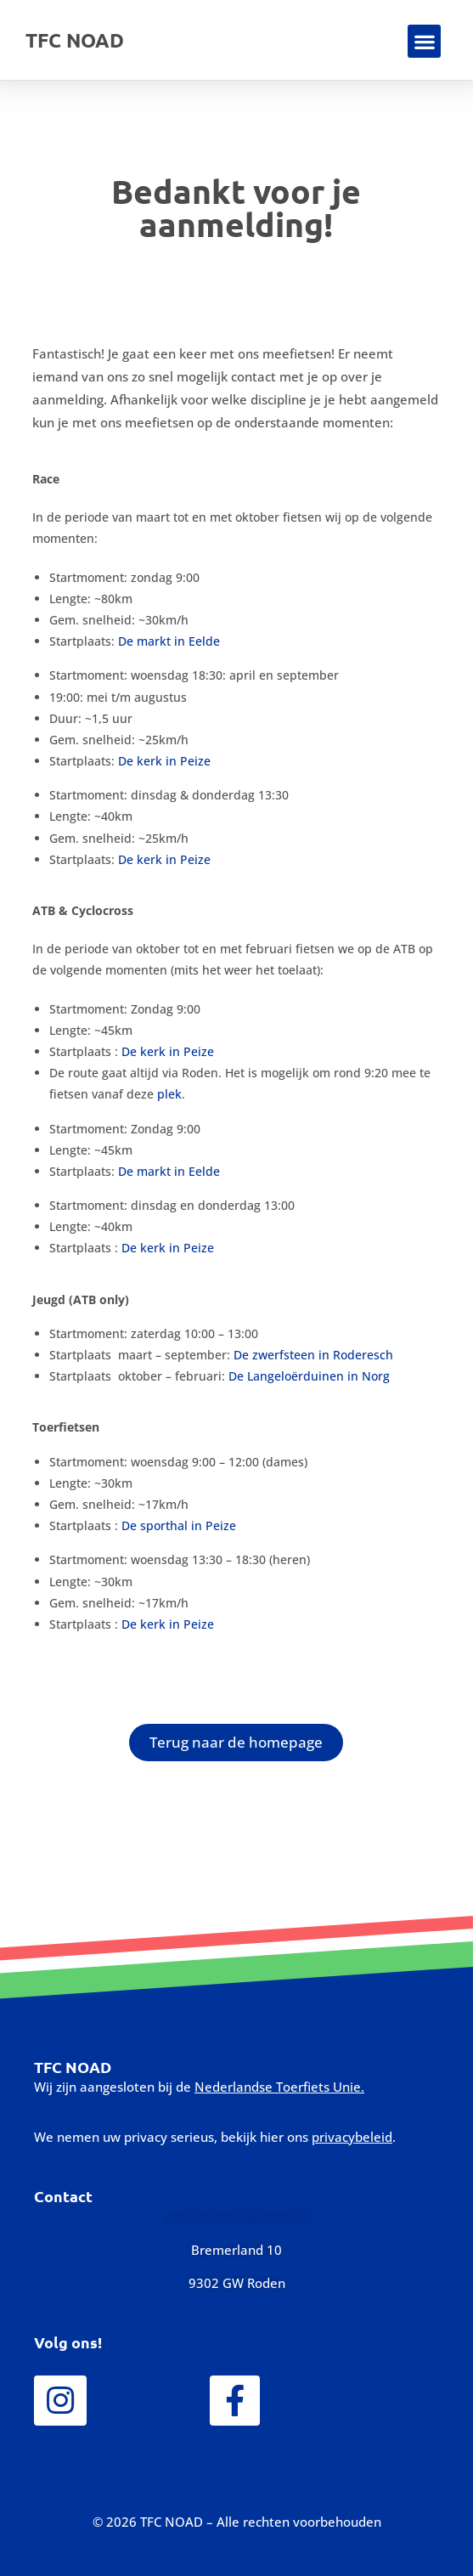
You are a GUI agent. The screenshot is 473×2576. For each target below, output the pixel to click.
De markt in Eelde (169, 641)
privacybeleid (352, 2136)
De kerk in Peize (164, 761)
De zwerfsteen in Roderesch (313, 1355)
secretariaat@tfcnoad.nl (236, 2215)
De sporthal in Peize (178, 1525)
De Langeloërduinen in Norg (309, 1376)
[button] (424, 41)
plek (169, 1094)
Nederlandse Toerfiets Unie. (279, 2086)
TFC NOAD (74, 40)
